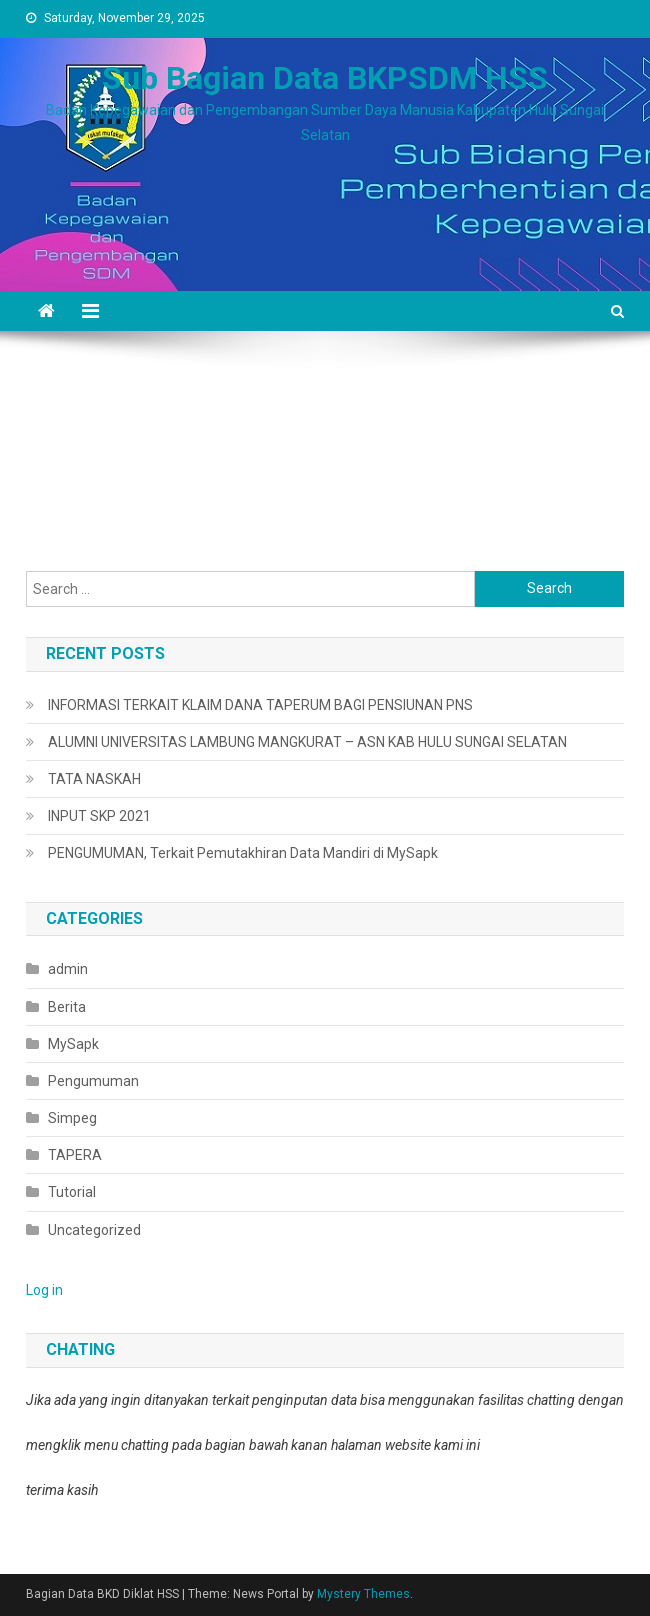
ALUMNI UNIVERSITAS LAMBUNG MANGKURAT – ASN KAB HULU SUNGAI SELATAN (307, 742)
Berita (67, 1007)
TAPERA (75, 1155)
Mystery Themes (363, 1594)
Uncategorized (94, 1230)
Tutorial (72, 1192)
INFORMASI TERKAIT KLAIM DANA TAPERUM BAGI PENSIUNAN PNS (260, 705)
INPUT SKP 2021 (99, 816)
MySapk (73, 1044)
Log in (44, 1290)
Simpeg (72, 1118)
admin (68, 969)
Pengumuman (93, 1081)
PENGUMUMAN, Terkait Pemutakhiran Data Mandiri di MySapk (243, 853)
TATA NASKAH (94, 779)
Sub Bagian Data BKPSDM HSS (325, 78)
